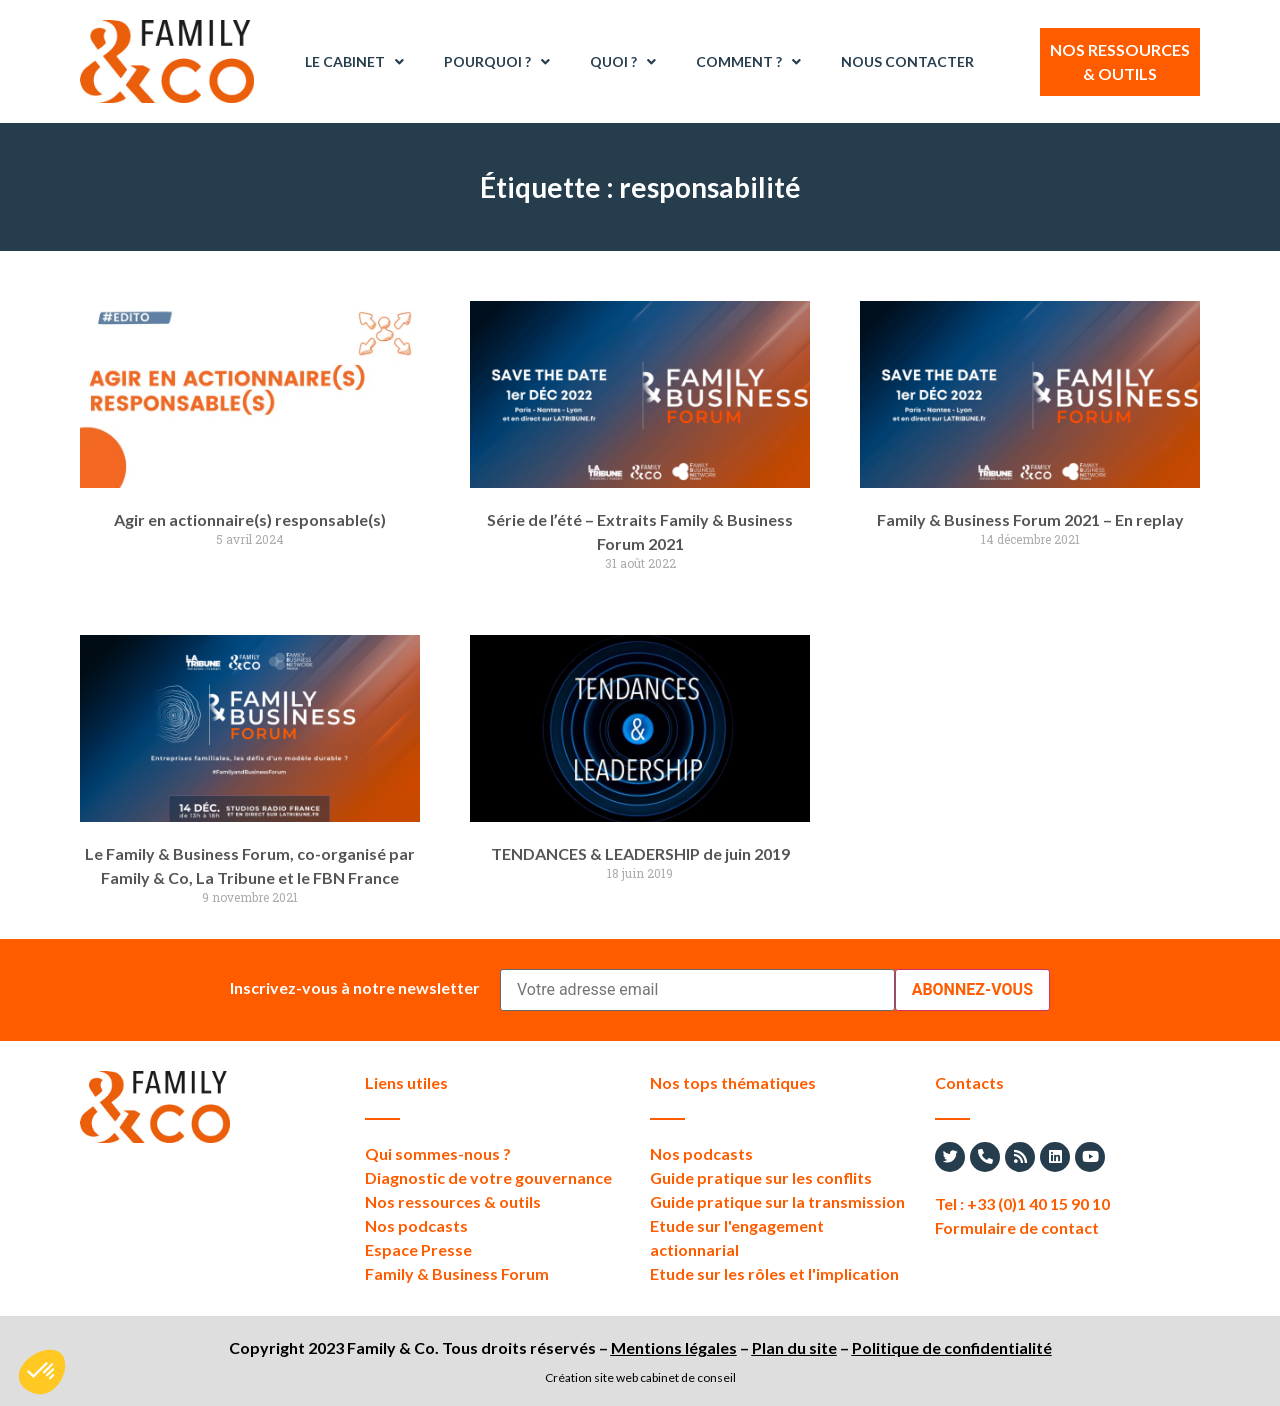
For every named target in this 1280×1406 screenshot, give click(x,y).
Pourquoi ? (497, 62)
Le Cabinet (354, 62)
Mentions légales (674, 1347)
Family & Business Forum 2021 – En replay (1030, 519)
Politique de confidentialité (952, 1347)
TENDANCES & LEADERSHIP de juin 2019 (640, 853)
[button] (42, 1372)
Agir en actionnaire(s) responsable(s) (250, 519)
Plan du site (794, 1347)
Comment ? (748, 62)
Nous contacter (907, 61)
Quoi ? (623, 62)
